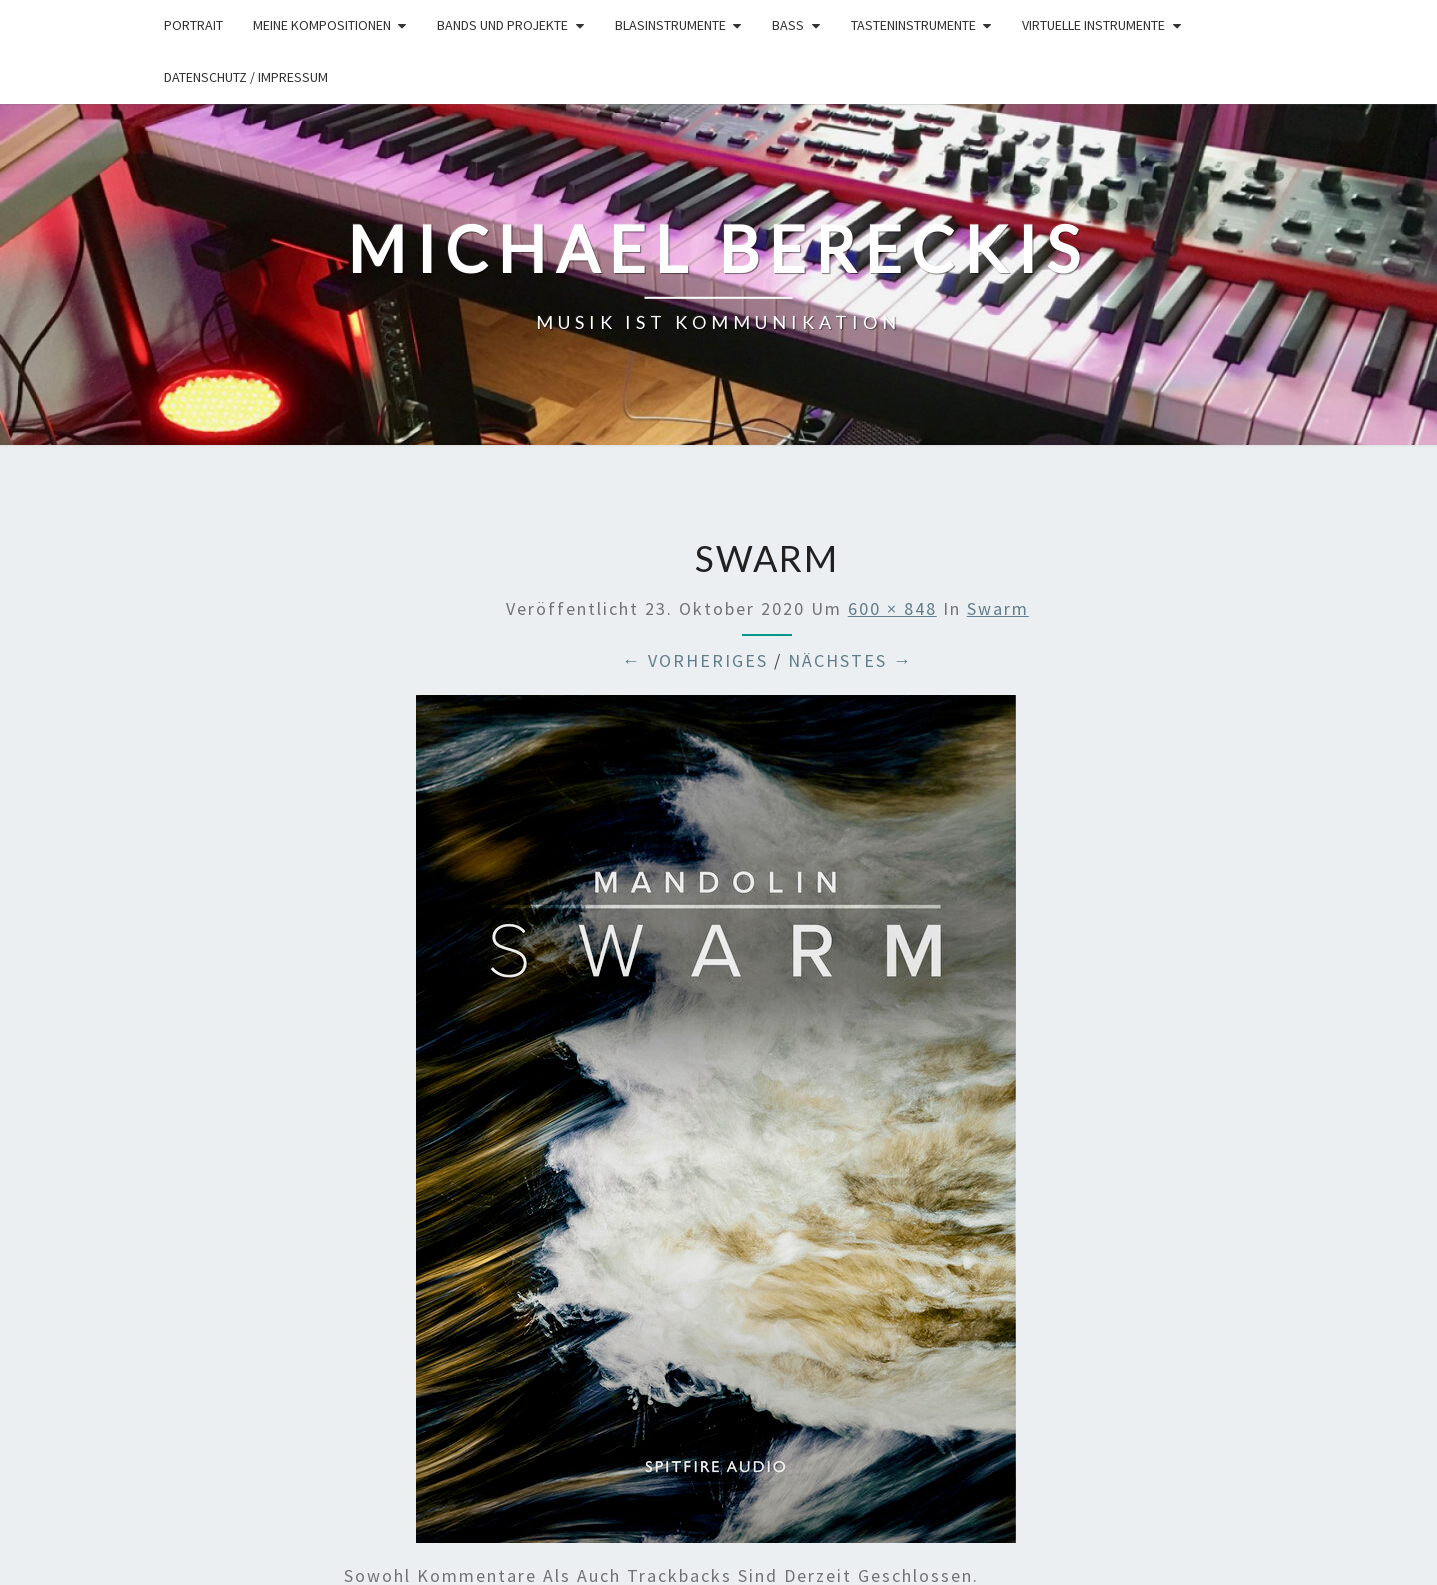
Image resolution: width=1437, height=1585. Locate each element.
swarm (998, 608)
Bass (788, 25)
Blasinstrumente (670, 25)
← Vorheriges (695, 660)
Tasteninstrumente (913, 25)
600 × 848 (892, 608)
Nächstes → (850, 660)
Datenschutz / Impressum (246, 77)
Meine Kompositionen (322, 25)
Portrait (193, 25)
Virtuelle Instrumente (1093, 25)
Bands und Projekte (502, 25)
